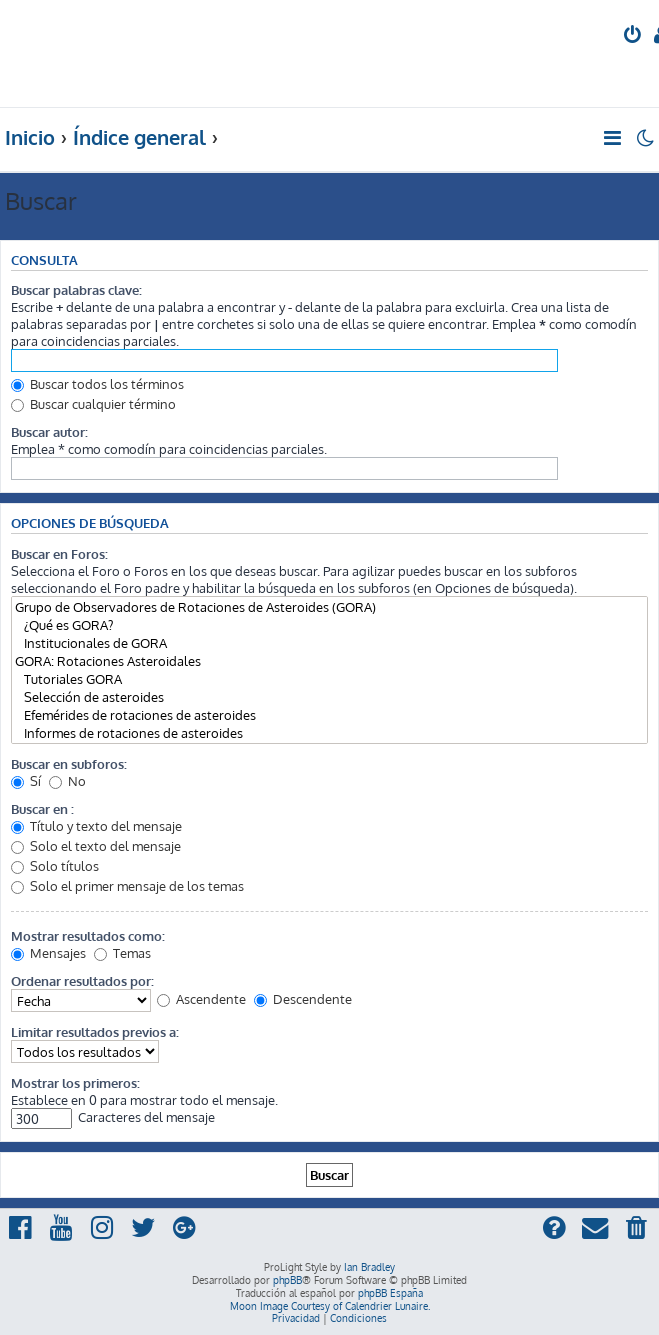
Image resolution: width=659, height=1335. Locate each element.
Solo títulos (55, 865)
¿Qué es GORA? (329, 625)
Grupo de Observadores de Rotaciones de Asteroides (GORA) (329, 607)
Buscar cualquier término (93, 403)
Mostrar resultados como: (88, 935)
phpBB (287, 1280)
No (67, 780)
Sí (26, 780)
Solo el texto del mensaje (96, 845)
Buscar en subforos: (69, 763)
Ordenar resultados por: (82, 980)
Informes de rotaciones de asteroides (329, 733)
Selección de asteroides (329, 697)
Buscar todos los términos (97, 383)
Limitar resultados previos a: (95, 1031)
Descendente (303, 998)
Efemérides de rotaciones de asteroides (329, 715)
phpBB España (390, 1293)
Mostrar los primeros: (75, 1082)
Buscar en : (42, 808)
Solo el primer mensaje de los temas (127, 885)
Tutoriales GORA (329, 679)
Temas (122, 952)
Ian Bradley (369, 1267)
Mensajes (48, 952)
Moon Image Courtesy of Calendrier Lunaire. (330, 1306)
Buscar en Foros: (59, 553)
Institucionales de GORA (329, 643)
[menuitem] (633, 36)
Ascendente (201, 998)
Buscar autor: (49, 431)
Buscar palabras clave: (76, 289)
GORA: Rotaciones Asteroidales (329, 661)
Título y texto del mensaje (96, 825)
